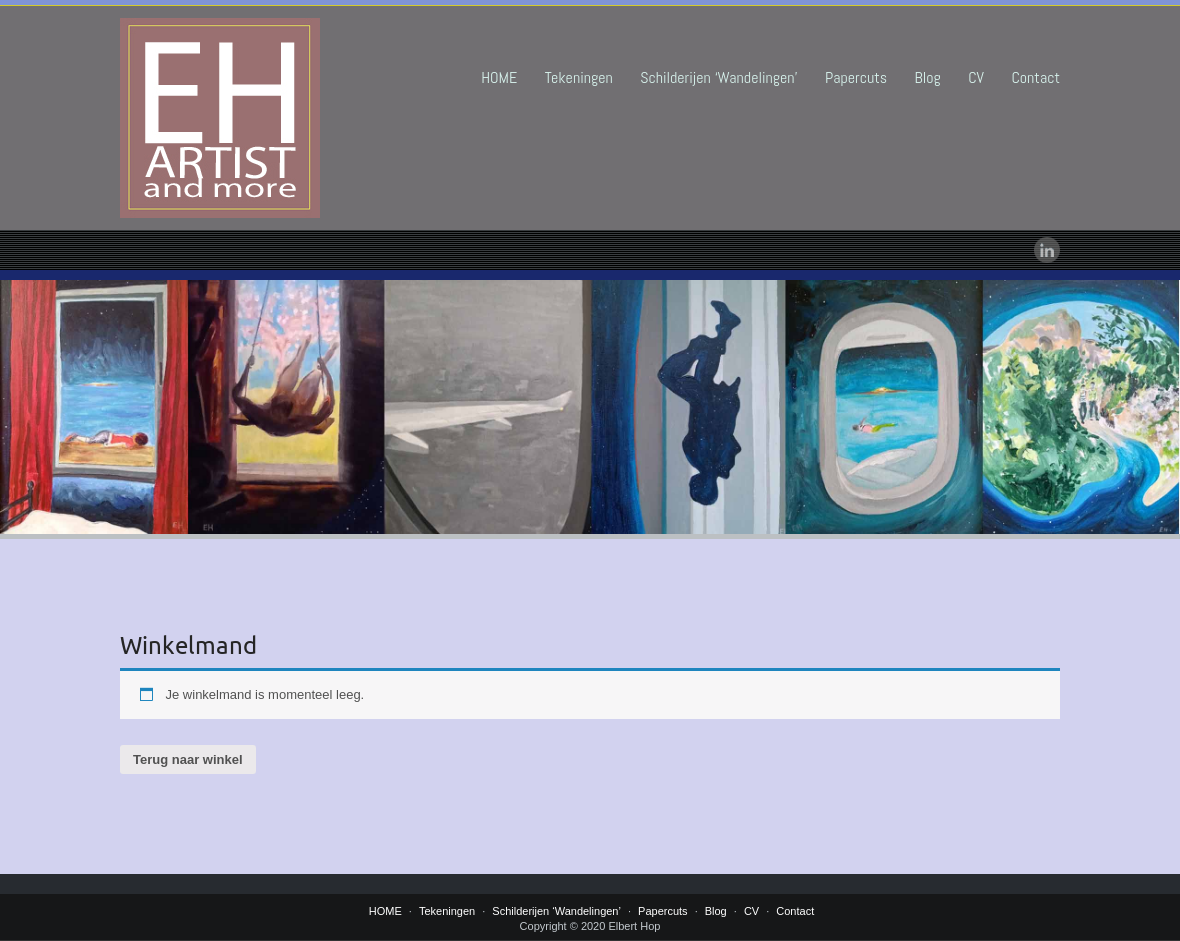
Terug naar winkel (188, 759)
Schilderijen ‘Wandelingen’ (718, 77)
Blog (928, 77)
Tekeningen (579, 77)
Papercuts (856, 77)
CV (976, 77)
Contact (1035, 77)
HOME (499, 77)
